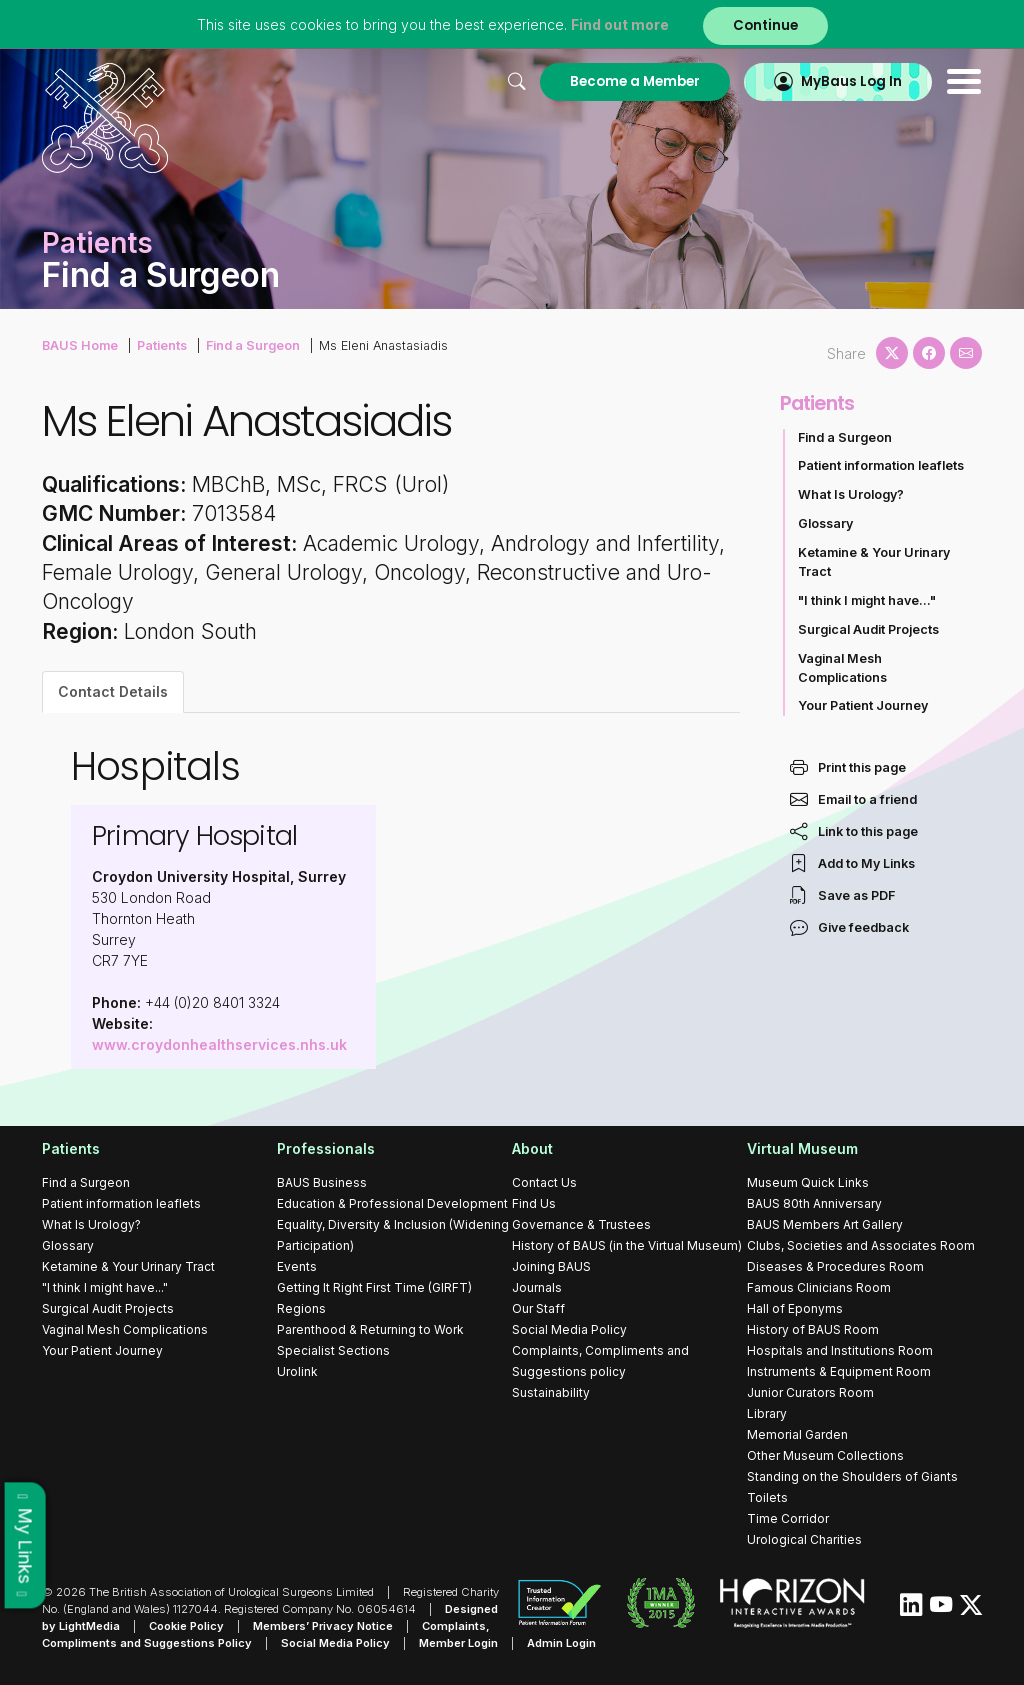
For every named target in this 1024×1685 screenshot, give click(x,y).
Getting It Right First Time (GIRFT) (374, 1287)
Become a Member (635, 81)
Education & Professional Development (392, 1203)
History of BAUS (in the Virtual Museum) (627, 1245)
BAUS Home (80, 345)
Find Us (534, 1203)
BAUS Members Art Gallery (825, 1224)
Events (297, 1266)
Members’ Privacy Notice (323, 1626)
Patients (162, 345)
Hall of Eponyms (795, 1308)
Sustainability (551, 1392)
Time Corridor (788, 1518)
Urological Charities (804, 1539)
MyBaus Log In (851, 81)
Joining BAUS (551, 1266)
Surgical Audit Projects (868, 629)
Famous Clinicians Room (819, 1287)
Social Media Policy (569, 1329)
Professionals (326, 1148)
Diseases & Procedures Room (835, 1266)
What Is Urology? (851, 494)
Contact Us (544, 1182)
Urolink (297, 1371)
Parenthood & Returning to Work (370, 1329)
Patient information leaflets (881, 465)
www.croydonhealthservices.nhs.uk (219, 1044)
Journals (537, 1287)
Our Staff (538, 1308)
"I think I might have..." (867, 600)
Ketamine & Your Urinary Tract (874, 562)
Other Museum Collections (825, 1455)
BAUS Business (322, 1182)
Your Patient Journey (863, 705)
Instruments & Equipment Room (839, 1371)
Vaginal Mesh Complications (842, 668)
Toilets (767, 1497)
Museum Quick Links (808, 1182)
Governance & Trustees (581, 1224)
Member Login (458, 1643)
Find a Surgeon (253, 345)
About (532, 1148)
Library (767, 1413)
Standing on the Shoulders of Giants (852, 1476)
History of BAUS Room (813, 1329)
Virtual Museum (802, 1148)
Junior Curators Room (810, 1392)
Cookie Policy (186, 1626)
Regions (301, 1308)
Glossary (825, 523)
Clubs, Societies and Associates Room (861, 1245)
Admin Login (561, 1643)
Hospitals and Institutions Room (840, 1350)
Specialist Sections (333, 1350)
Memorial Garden (797, 1434)
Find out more (620, 24)
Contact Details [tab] (113, 691)
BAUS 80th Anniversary (814, 1203)
